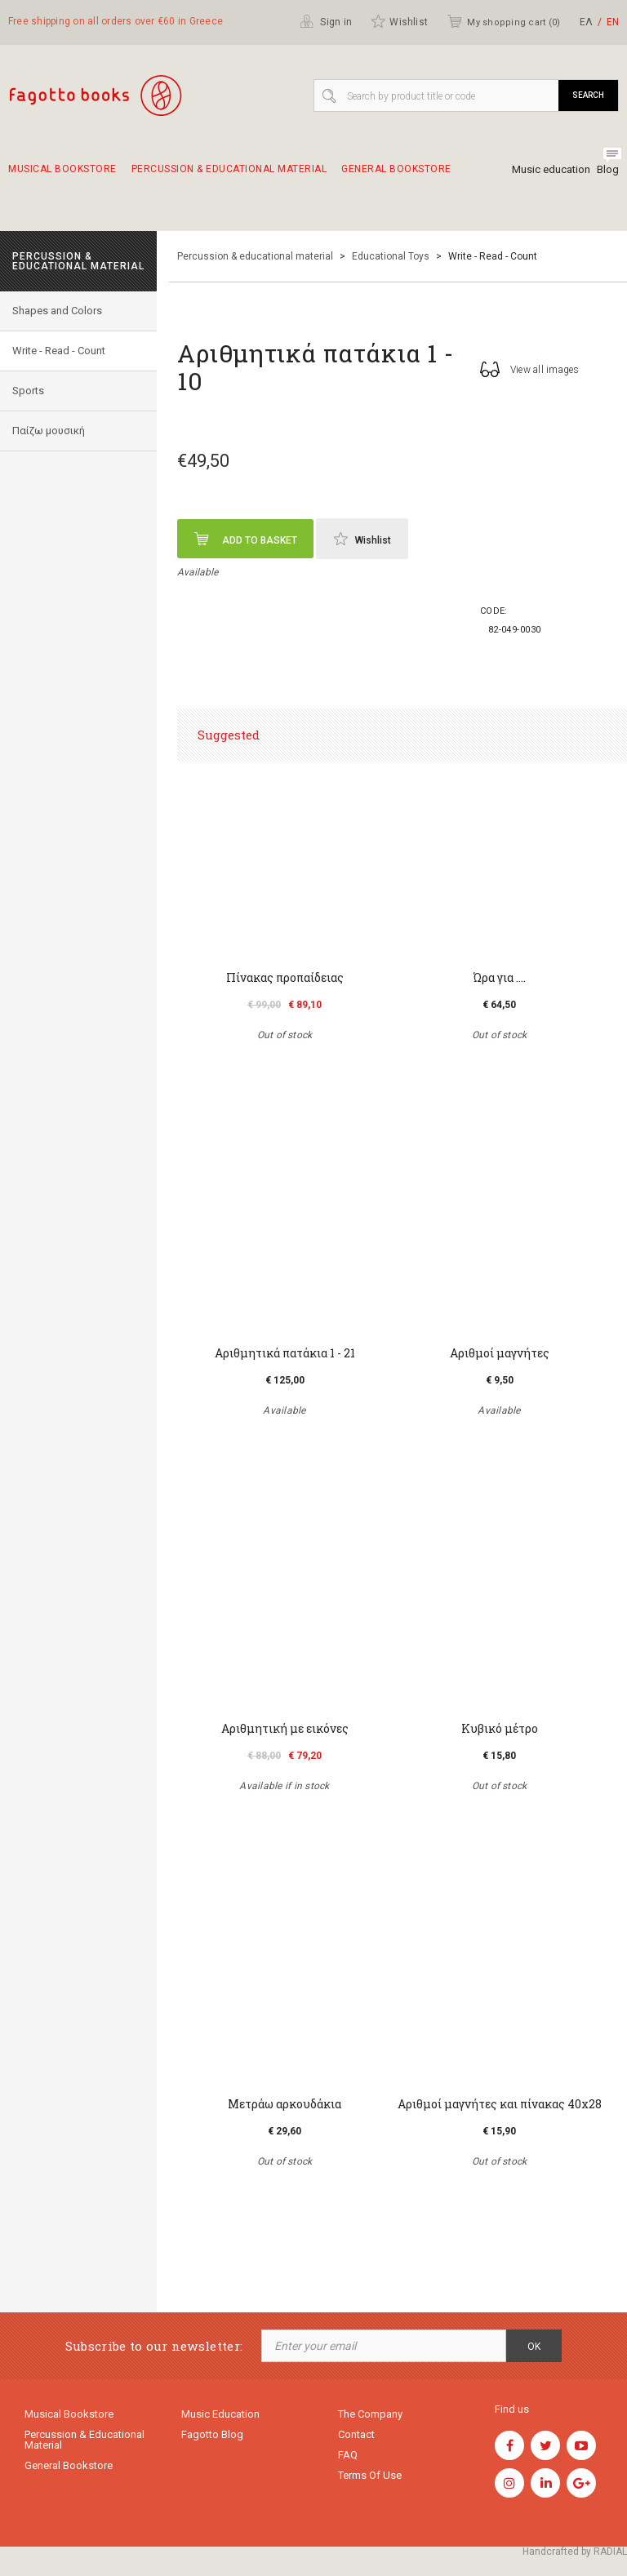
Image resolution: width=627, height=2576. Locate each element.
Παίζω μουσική (48, 430)
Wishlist (399, 21)
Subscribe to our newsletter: (153, 2346)
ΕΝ (613, 22)
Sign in (326, 21)
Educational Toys (390, 256)
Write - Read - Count (58, 350)
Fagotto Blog (212, 2434)
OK (533, 2346)
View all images (530, 369)
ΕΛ (586, 22)
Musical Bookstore (62, 176)
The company (370, 2414)
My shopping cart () (503, 21)
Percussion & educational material (229, 176)
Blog (608, 169)
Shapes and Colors (57, 310)
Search (588, 95)
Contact (356, 2434)
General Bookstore (396, 176)
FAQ (348, 2455)
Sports (28, 390)
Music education (551, 169)
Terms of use (370, 2475)
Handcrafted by (574, 2551)
